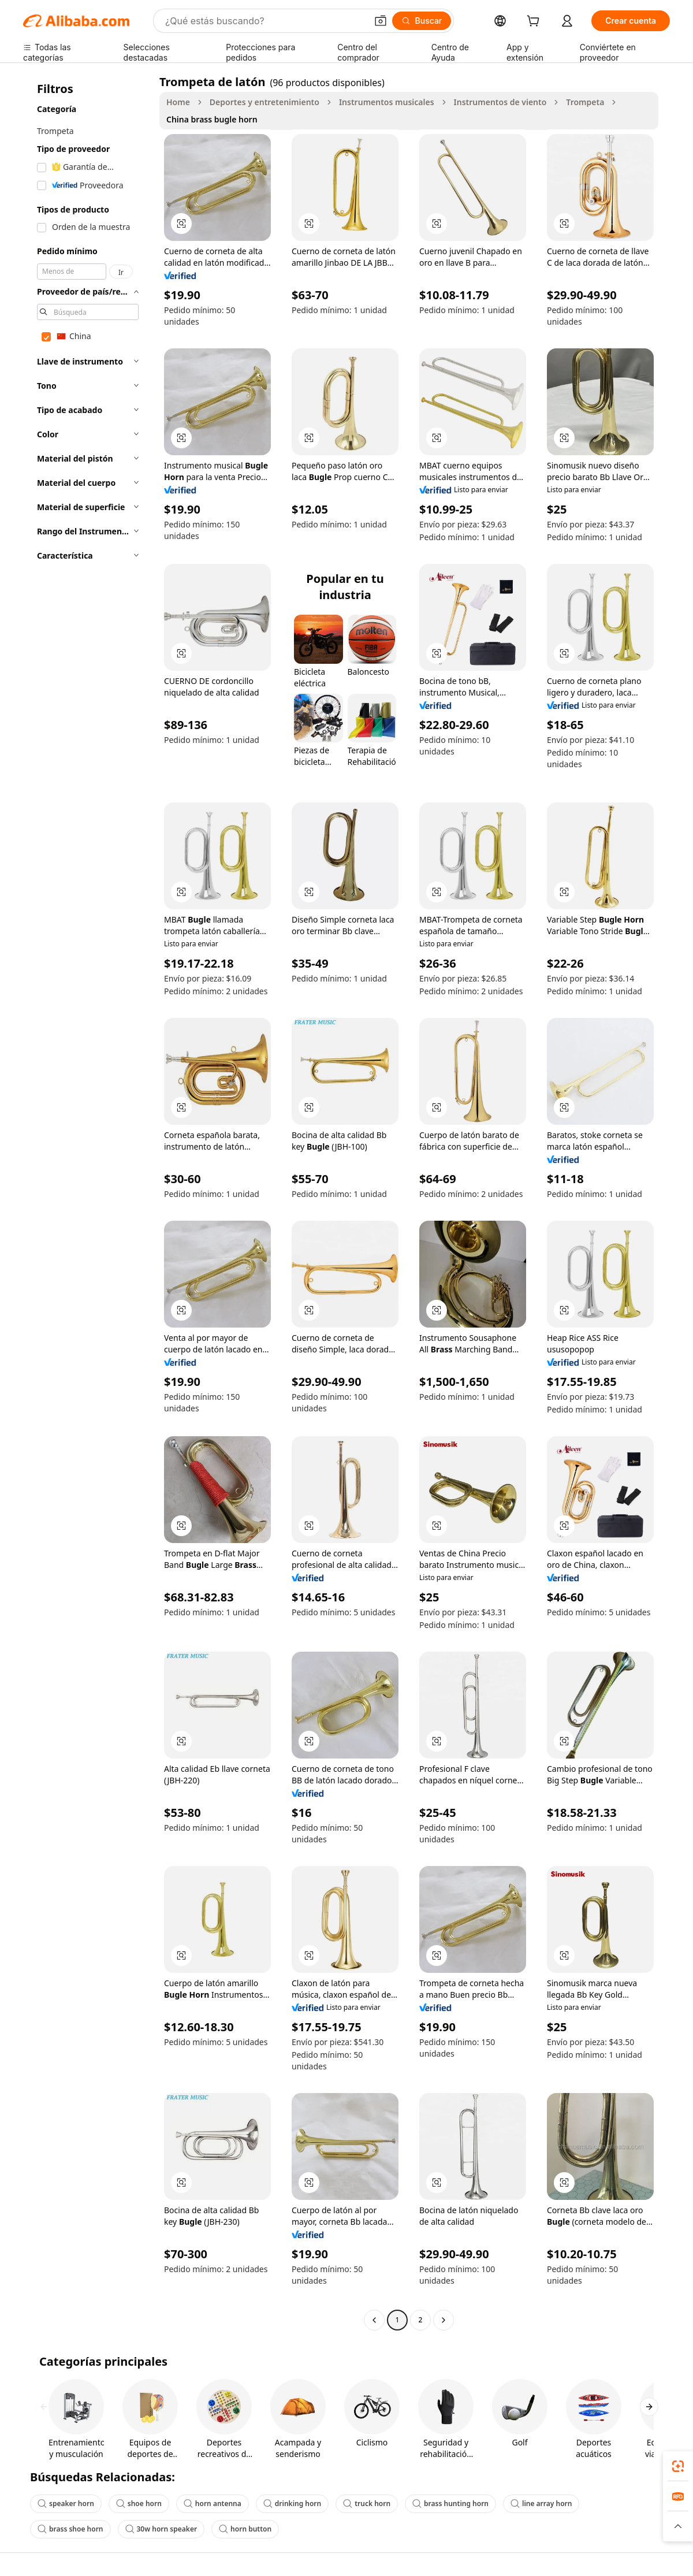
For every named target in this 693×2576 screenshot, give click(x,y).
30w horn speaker (161, 2529)
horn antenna (212, 2503)
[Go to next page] (443, 2320)
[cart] (535, 22)
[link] (678, 2466)
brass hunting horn (450, 2503)
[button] (381, 21)
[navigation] (88, 1202)
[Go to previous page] (374, 2320)
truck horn (366, 2503)
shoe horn (139, 2503)
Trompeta (585, 101)
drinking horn (292, 2503)
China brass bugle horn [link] (212, 119)
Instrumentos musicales (386, 101)
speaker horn (66, 2503)
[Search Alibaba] (264, 20)
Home (178, 101)
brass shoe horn (70, 2529)
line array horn (541, 2503)
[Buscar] (422, 21)
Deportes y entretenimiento (264, 101)
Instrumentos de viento (500, 101)
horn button (245, 2529)
